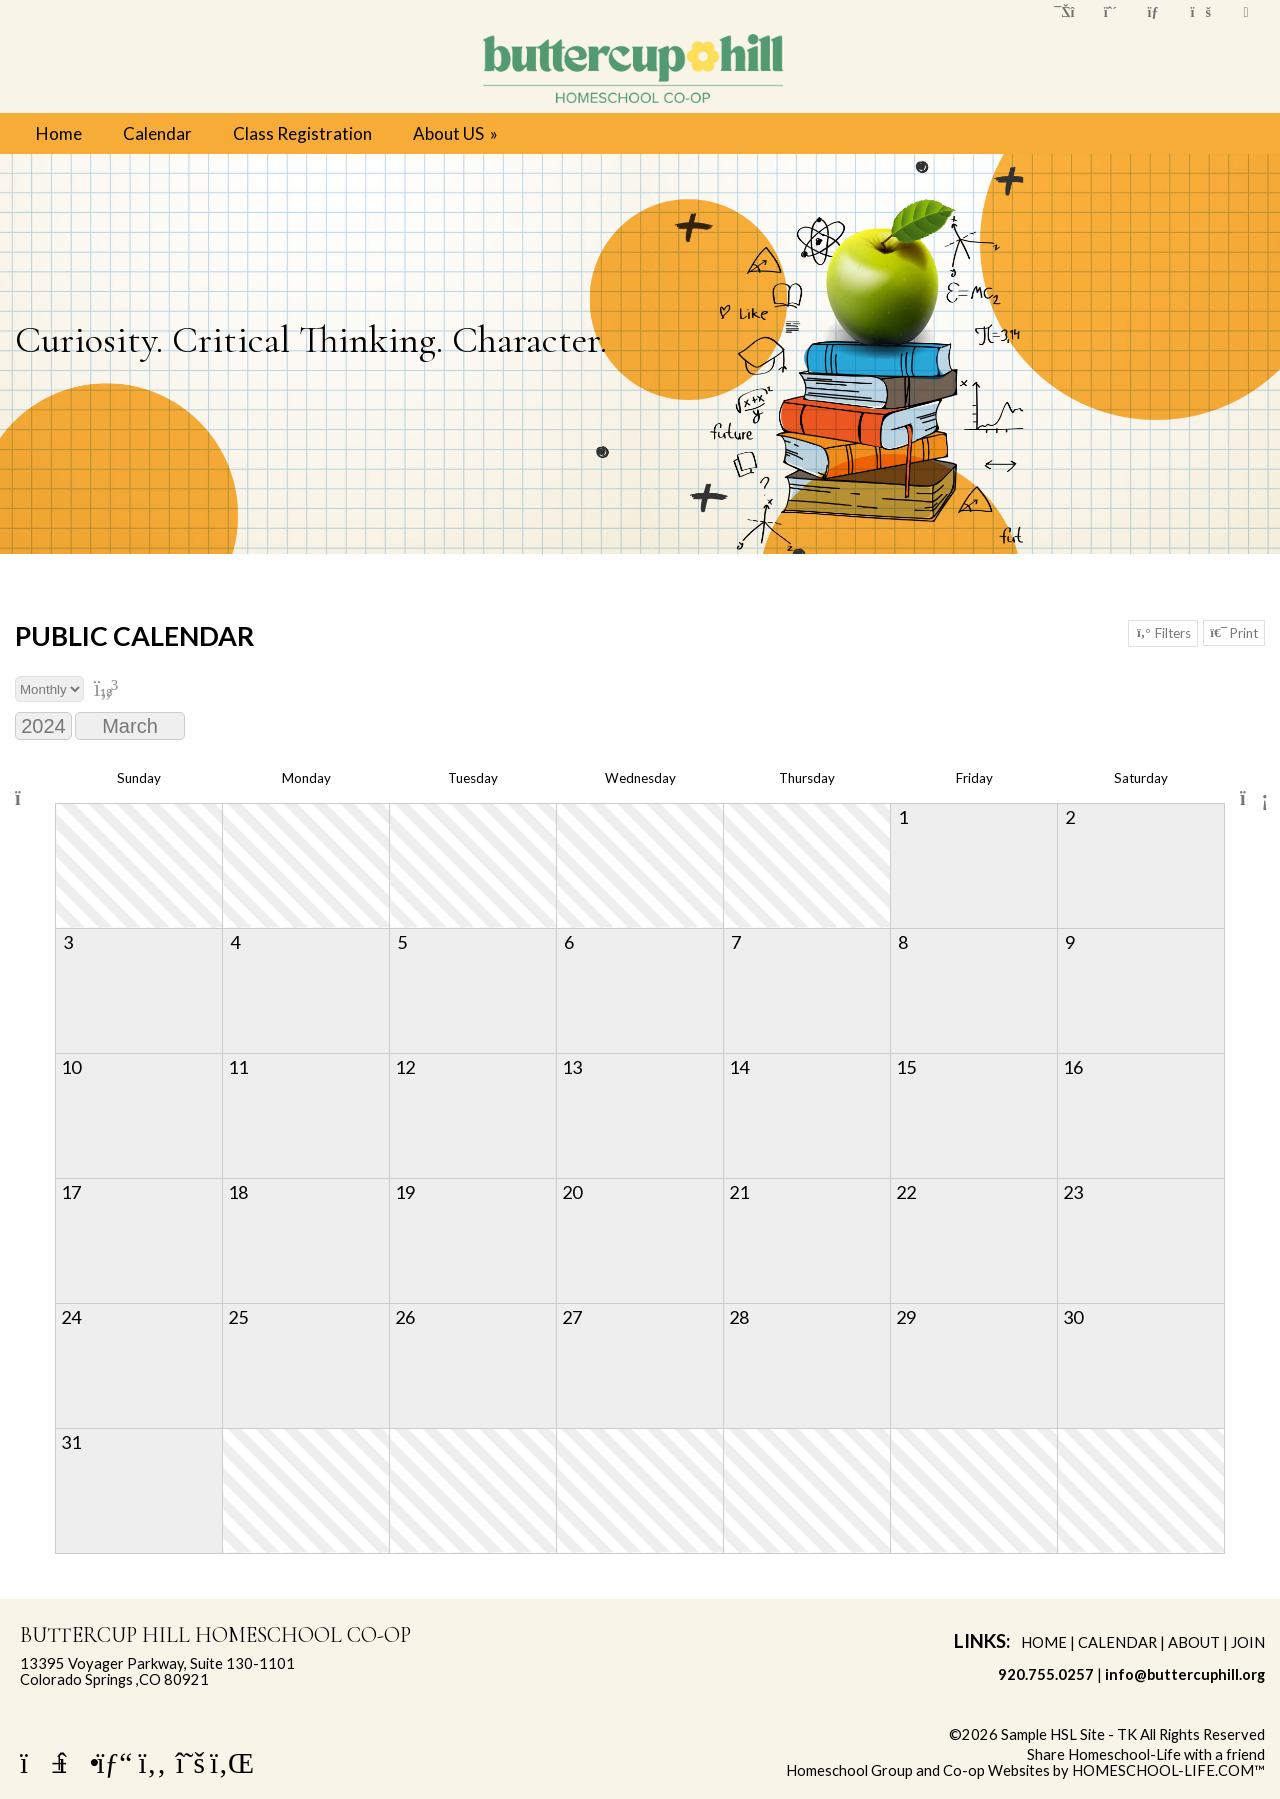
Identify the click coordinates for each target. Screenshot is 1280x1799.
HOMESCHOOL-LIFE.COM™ (1168, 1770)
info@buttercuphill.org (1185, 1674)
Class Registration (302, 133)
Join (1248, 1642)
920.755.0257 (1046, 1674)
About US (457, 133)
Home (59, 133)
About (1194, 1642)
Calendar (157, 133)
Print (1234, 633)
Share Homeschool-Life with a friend (1146, 1754)
